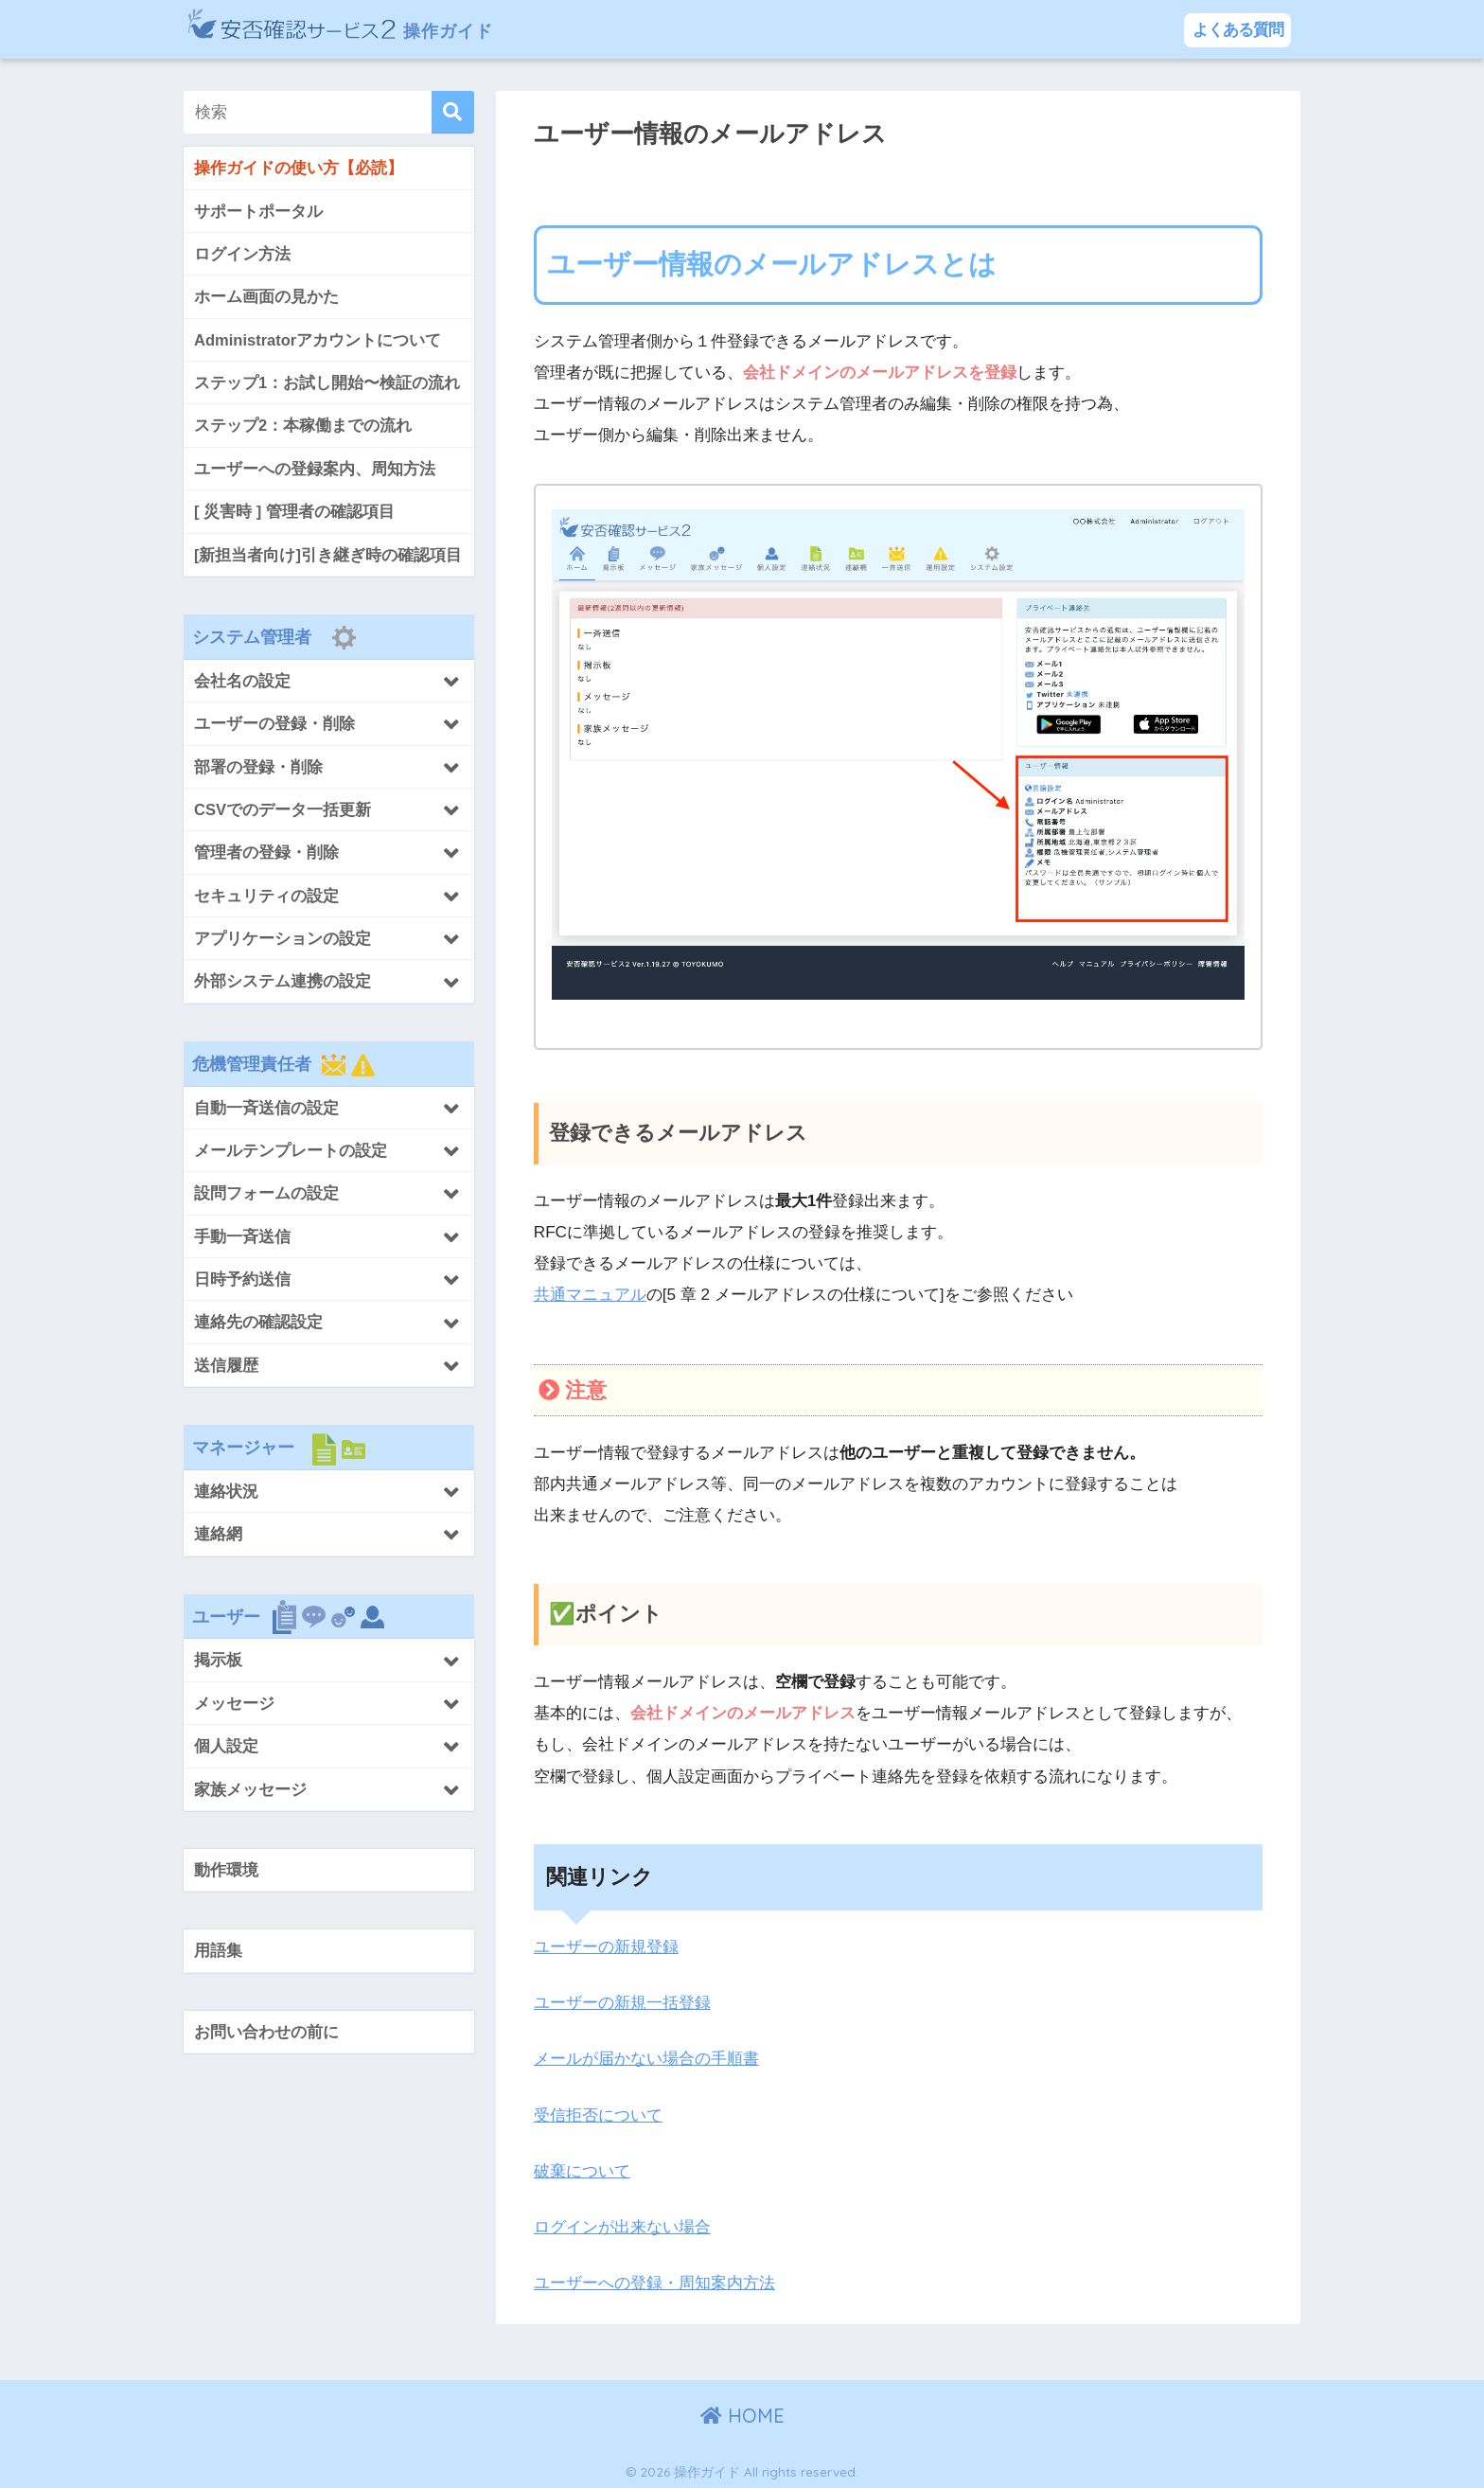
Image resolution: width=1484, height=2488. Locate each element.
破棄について (582, 2168)
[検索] (453, 112)
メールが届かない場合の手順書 (646, 2058)
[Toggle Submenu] (329, 681)
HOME (742, 2413)
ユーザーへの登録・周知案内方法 (654, 2280)
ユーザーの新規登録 (606, 1947)
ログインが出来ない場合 (622, 2224)
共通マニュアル (590, 1295)
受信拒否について (598, 2114)
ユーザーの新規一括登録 (622, 2002)
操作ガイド (362, 29)
